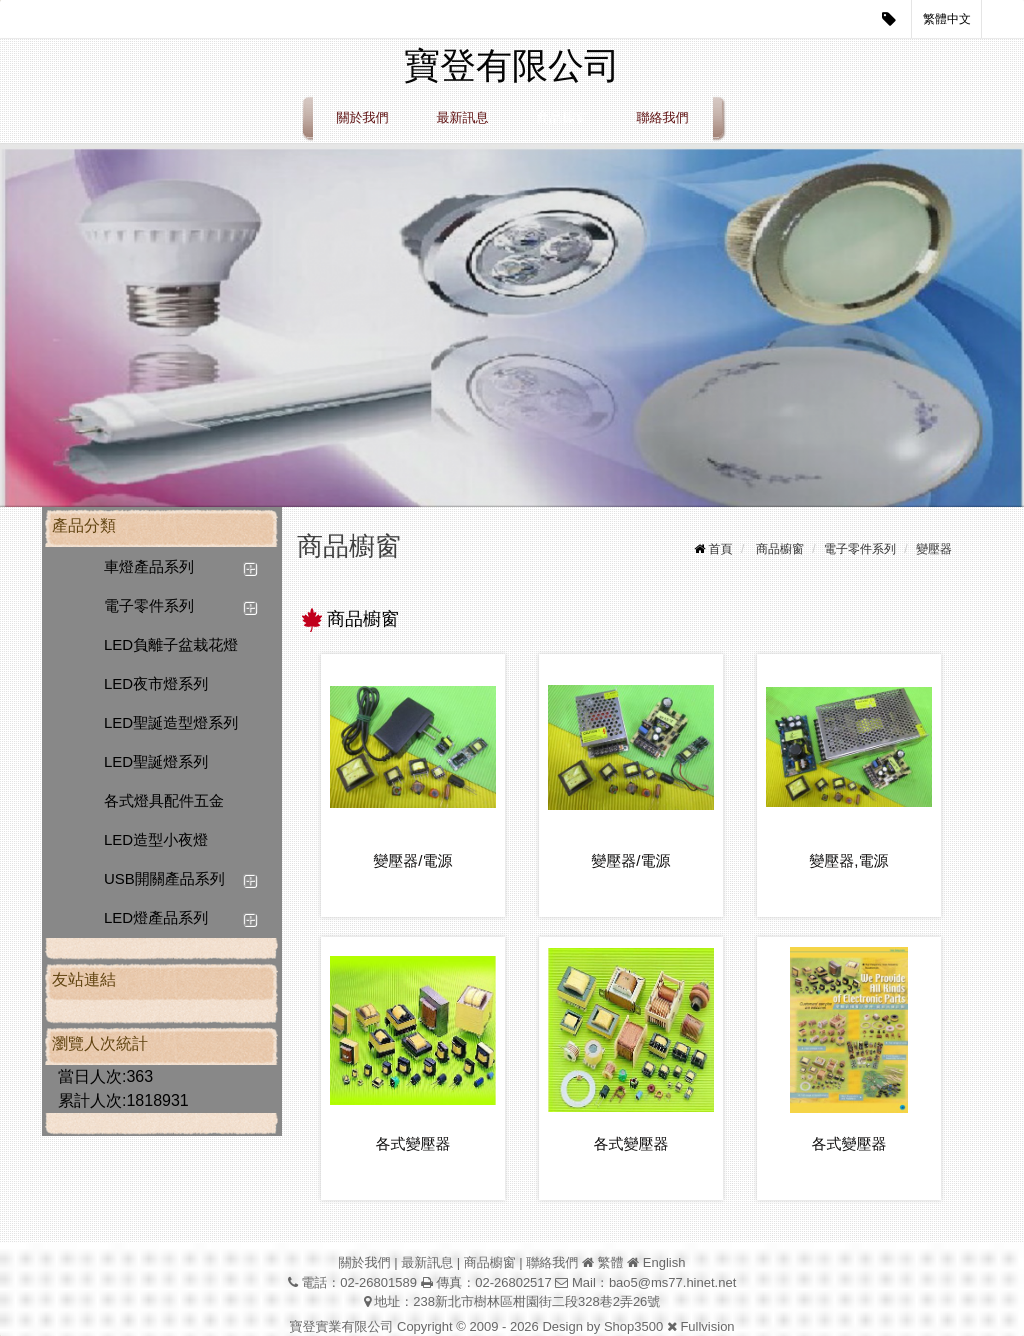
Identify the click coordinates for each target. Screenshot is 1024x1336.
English (664, 1262)
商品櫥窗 (563, 117)
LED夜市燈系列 (156, 683)
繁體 (611, 1262)
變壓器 (934, 549)
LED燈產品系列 (156, 917)
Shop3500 (633, 1326)
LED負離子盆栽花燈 (171, 644)
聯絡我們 (663, 117)
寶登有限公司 (512, 65)
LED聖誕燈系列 (156, 761)
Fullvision (707, 1326)
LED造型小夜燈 (156, 839)
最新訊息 (463, 117)
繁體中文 (947, 19)
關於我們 (363, 117)
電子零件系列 (149, 605)
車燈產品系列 (149, 566)
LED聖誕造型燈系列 (171, 722)
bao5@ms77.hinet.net (672, 1282)
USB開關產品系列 (164, 878)
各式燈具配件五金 (164, 800)
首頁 (721, 549)
